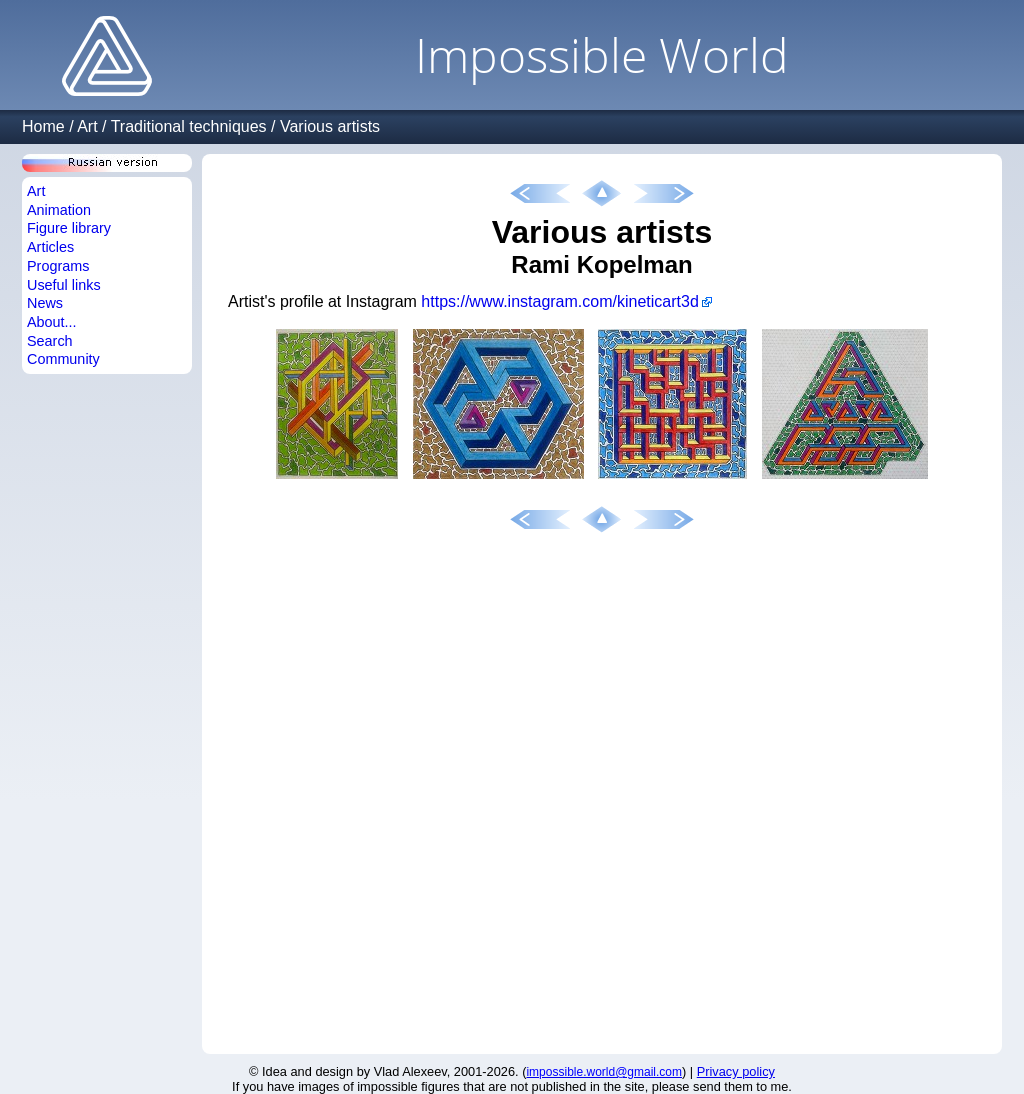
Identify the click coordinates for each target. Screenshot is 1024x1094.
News (45, 303)
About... (52, 322)
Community (63, 359)
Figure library (69, 228)
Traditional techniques (189, 126)
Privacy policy (736, 1071)
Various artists (330, 126)
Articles (50, 247)
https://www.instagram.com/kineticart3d (559, 301)
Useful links (64, 285)
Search (50, 341)
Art (87, 126)
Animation (59, 210)
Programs (58, 266)
